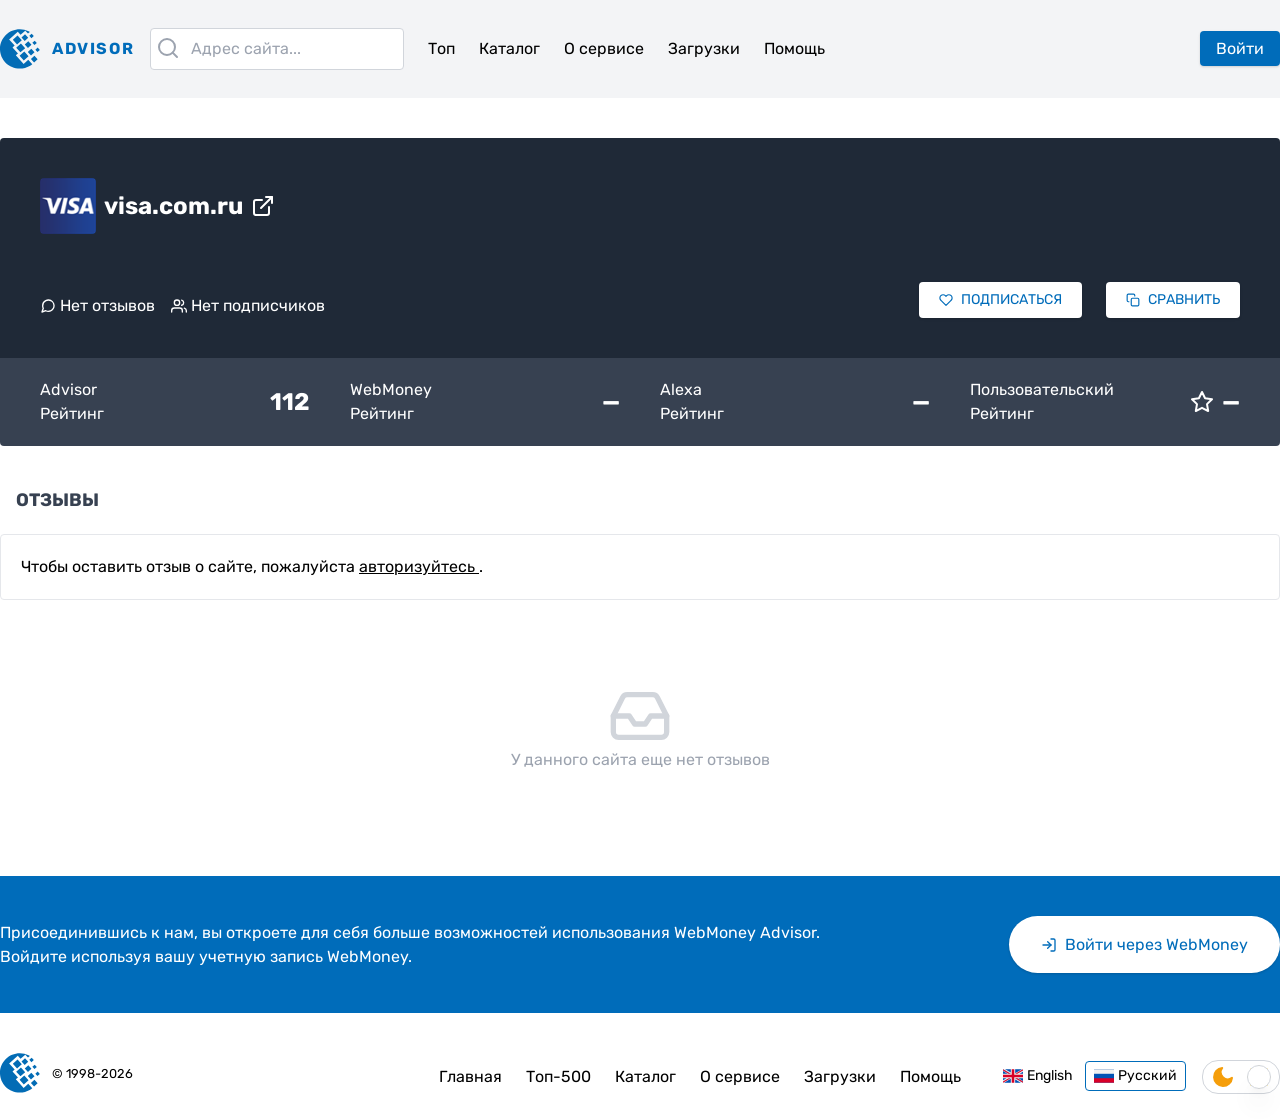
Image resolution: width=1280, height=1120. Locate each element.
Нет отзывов (97, 305)
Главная (470, 1076)
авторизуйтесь (419, 566)
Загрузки (704, 48)
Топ (441, 48)
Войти (1240, 48)
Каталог (509, 48)
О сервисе (604, 48)
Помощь (794, 48)
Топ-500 (558, 1076)
